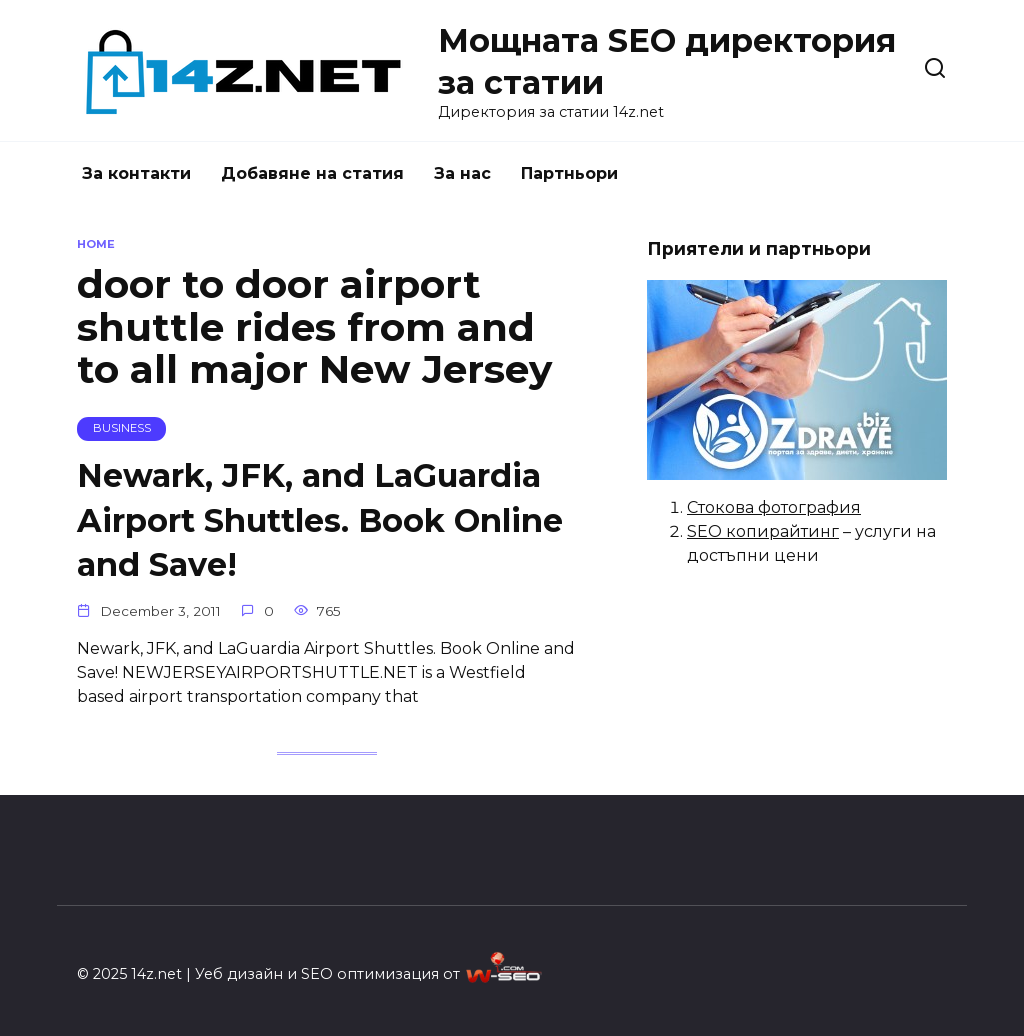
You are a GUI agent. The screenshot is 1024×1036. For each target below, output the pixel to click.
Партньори (569, 173)
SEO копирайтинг (763, 531)
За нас (462, 173)
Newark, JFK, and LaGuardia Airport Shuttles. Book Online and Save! (320, 520)
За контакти (136, 173)
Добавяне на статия (312, 173)
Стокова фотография (774, 507)
